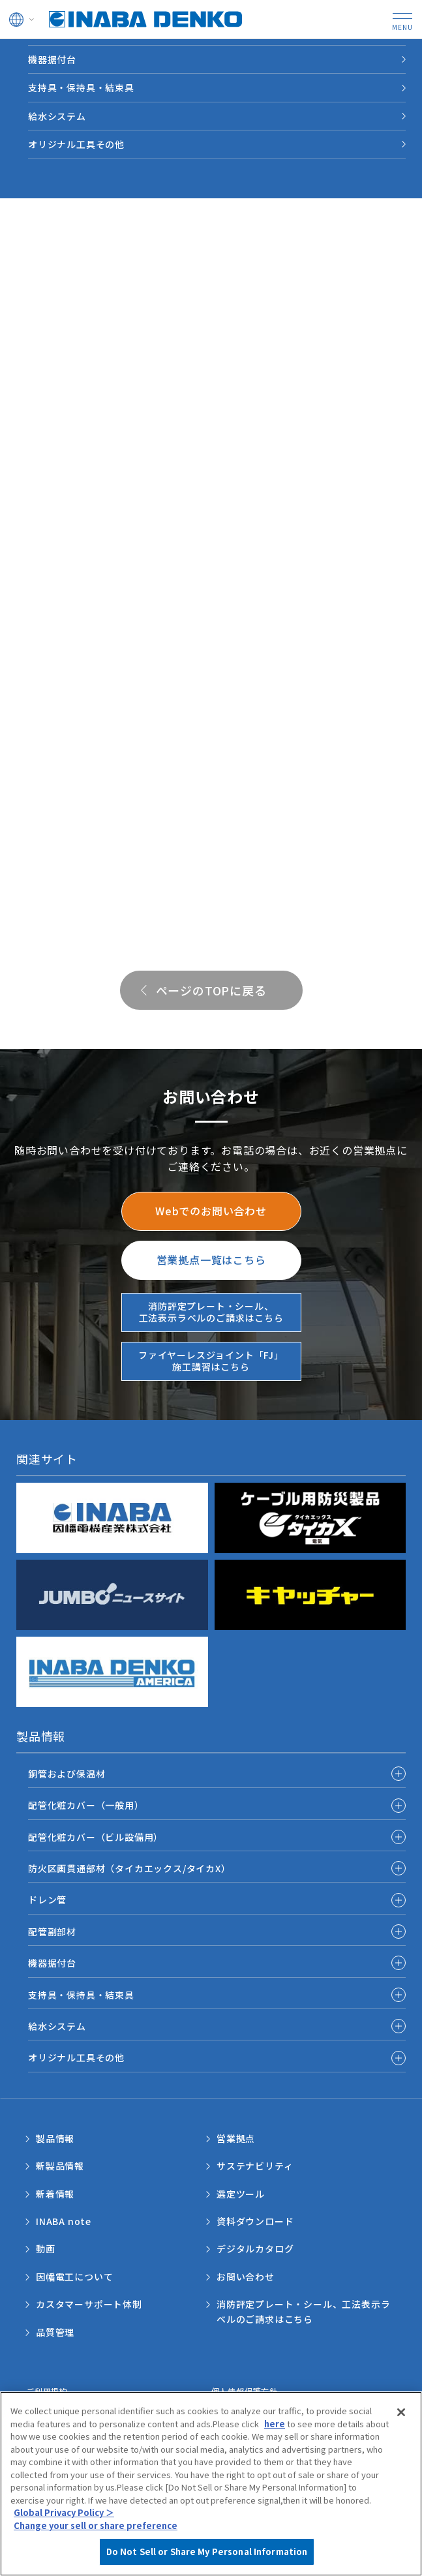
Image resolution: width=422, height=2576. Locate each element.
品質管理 (55, 2332)
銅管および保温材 (66, 1773)
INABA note (63, 2221)
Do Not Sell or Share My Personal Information (207, 2551)
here (274, 2423)
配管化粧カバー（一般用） (86, 1804)
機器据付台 (52, 59)
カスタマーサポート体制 (89, 2304)
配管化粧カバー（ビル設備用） (95, 1836)
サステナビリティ (255, 2165)
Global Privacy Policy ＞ (64, 2512)
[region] (211, 2483)
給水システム (57, 116)
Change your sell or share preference (95, 2525)
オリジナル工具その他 (76, 144)
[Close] (401, 2412)
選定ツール (241, 2193)
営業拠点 (236, 2138)
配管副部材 (52, 1931)
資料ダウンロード (255, 2221)
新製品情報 (60, 2165)
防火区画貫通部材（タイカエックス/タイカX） (129, 1868)
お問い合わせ (246, 2276)
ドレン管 (47, 1899)
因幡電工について (74, 2276)
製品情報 (55, 2138)
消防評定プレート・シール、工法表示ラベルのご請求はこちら (303, 2311)
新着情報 (55, 2193)
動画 (45, 2248)
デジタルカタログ (255, 2248)
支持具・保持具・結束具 (81, 87)
